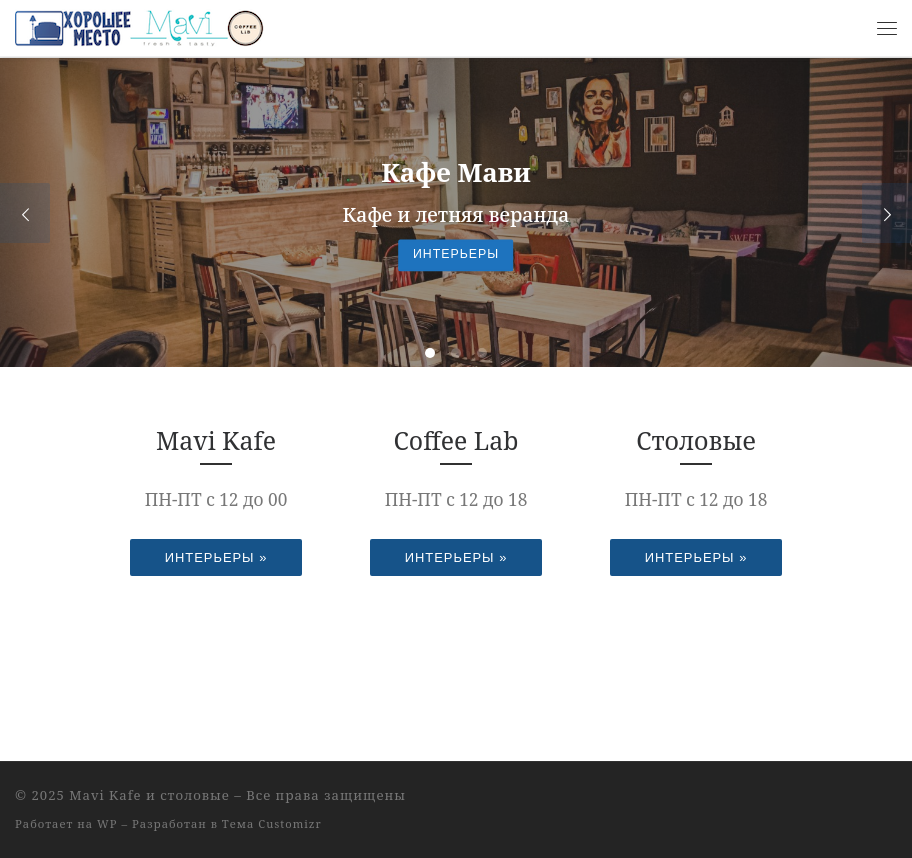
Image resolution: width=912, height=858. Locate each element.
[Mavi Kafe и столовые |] (140, 25)
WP (107, 823)
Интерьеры (456, 255)
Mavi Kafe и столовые (149, 795)
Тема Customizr (272, 823)
